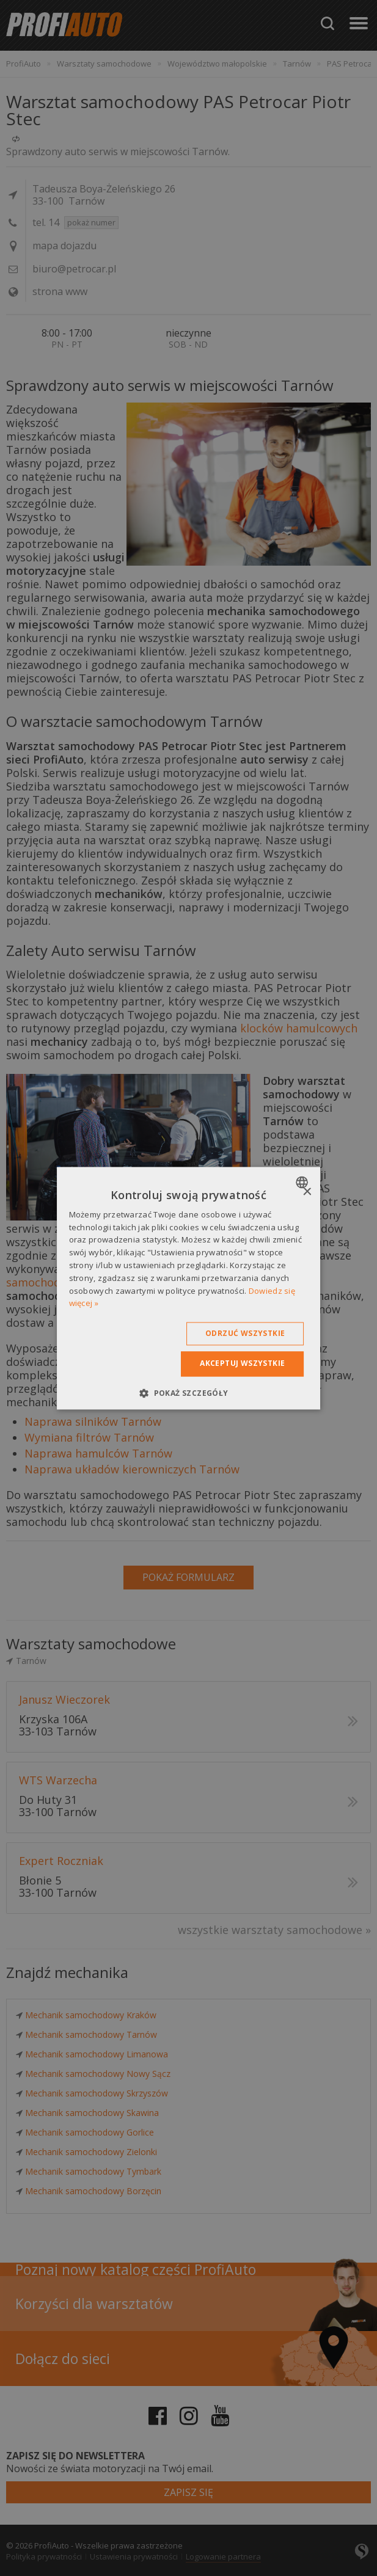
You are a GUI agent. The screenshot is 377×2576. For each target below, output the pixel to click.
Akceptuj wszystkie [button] (242, 1364)
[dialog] (189, 1288)
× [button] (306, 1192)
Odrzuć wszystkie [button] (245, 1334)
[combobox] (303, 1182)
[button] (188, 1392)
